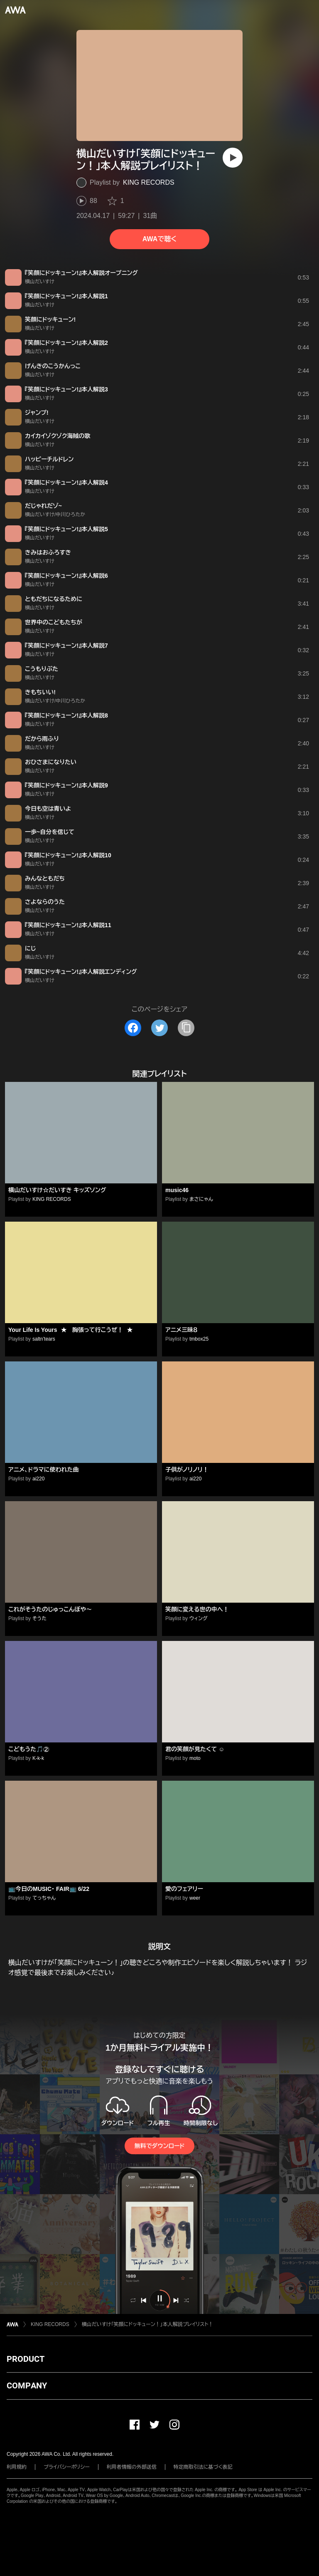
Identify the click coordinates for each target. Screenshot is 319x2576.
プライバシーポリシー (67, 2467)
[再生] (233, 158)
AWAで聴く (159, 239)
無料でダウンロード (159, 2146)
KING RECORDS (148, 182)
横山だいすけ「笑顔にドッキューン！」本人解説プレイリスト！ (147, 2324)
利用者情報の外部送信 (132, 2467)
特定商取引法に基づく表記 (203, 2467)
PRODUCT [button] (25, 2359)
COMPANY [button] (27, 2385)
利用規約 (17, 2467)
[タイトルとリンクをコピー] (186, 1028)
